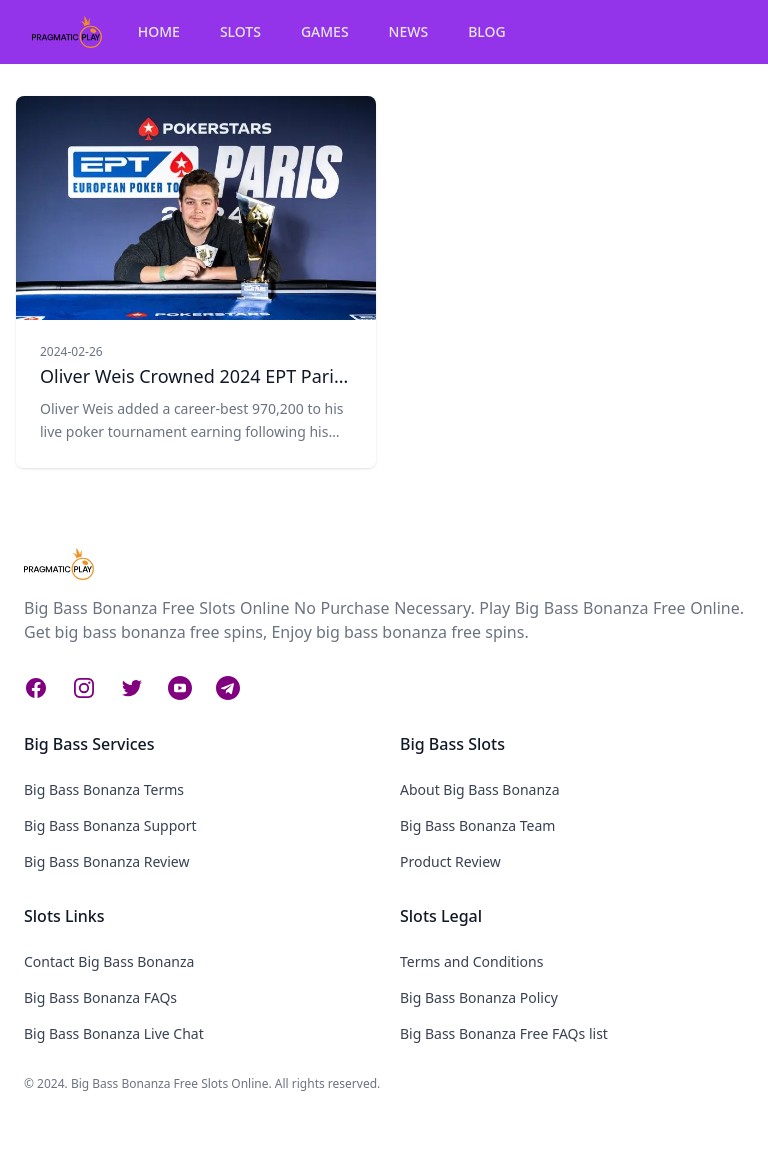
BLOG (487, 31)
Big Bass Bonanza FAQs (100, 997)
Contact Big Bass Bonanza (109, 961)
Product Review (450, 861)
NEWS (409, 31)
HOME (159, 31)
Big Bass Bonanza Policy (479, 997)
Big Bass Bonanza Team (477, 825)
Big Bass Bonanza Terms (104, 789)
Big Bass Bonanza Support (110, 825)
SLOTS (240, 31)
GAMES (325, 31)
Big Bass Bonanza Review (106, 861)
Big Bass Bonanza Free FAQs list (504, 1033)
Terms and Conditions (471, 961)
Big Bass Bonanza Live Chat (114, 1033)
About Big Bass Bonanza (480, 789)
